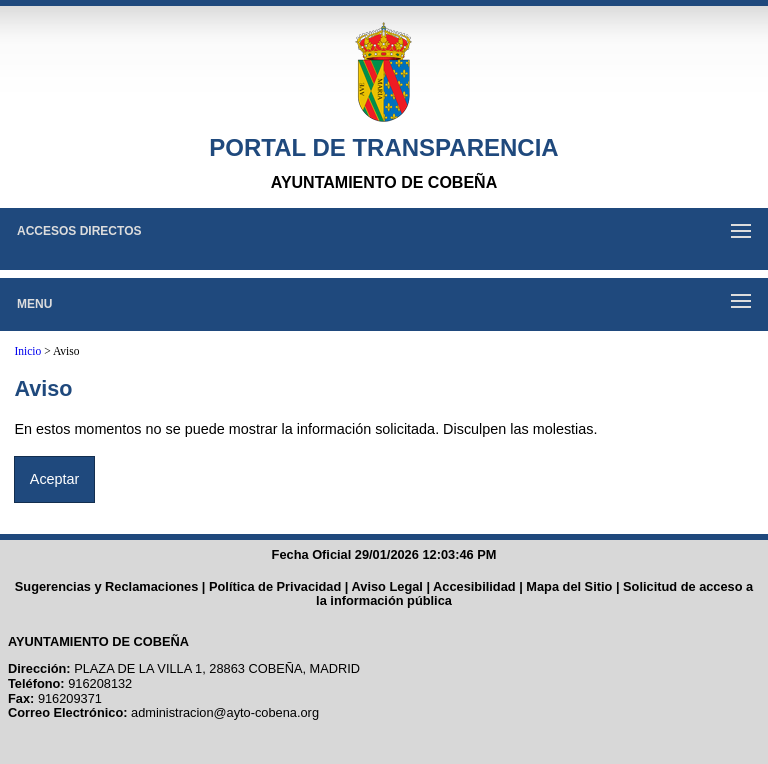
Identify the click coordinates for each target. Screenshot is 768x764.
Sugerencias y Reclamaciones (107, 586)
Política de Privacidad (275, 586)
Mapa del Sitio (569, 586)
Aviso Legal (387, 586)
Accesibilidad (474, 586)
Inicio (27, 351)
